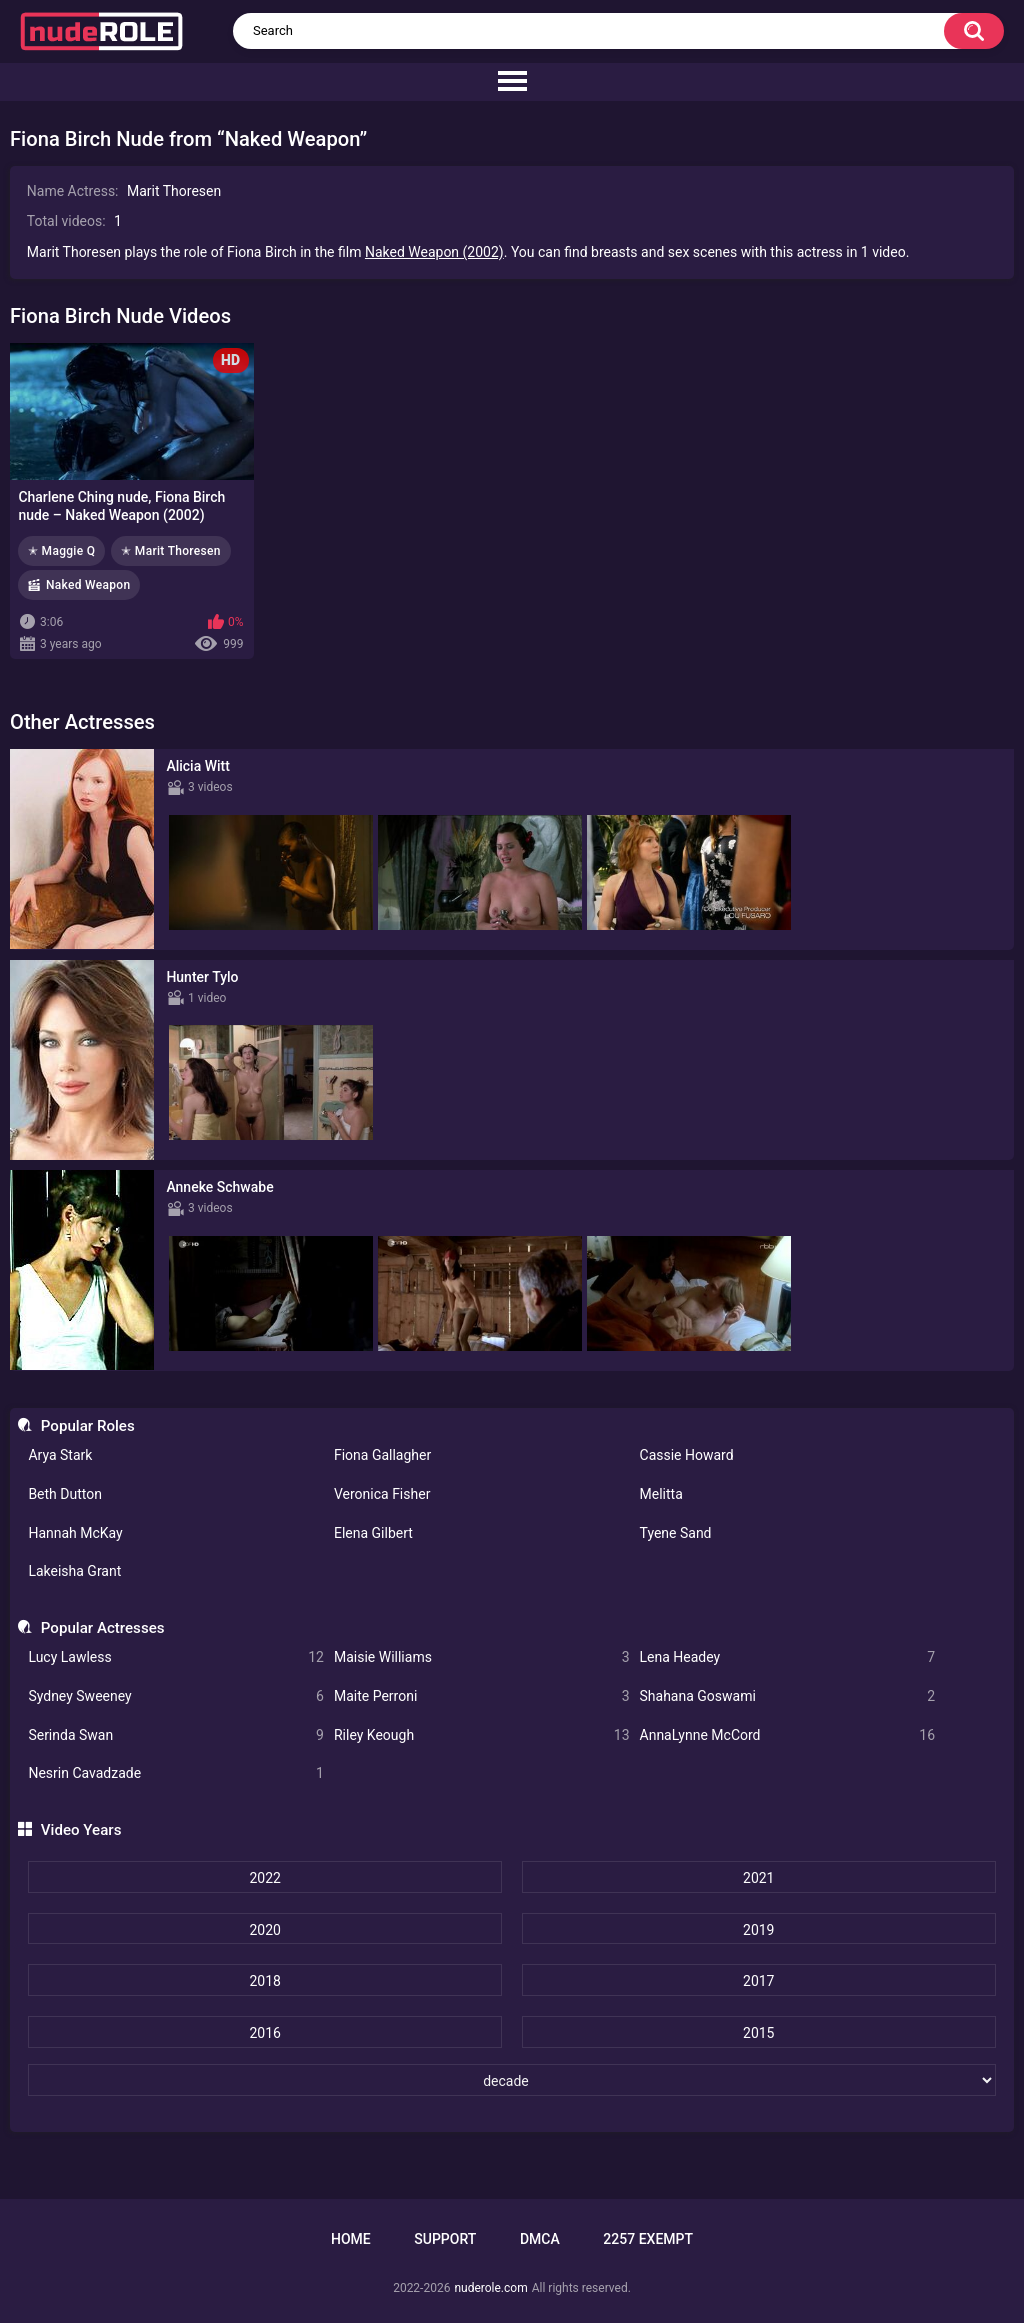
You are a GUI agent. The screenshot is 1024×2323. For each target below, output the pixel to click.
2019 (758, 1930)
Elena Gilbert (373, 1533)
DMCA (540, 2239)
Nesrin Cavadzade (176, 1773)
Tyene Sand (676, 1533)
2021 (758, 1878)
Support (445, 2239)
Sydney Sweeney (176, 1696)
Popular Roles (88, 1426)
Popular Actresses (103, 1628)
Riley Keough (482, 1735)
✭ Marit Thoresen (170, 551)
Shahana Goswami (788, 1696)
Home (351, 2239)
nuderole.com (490, 2288)
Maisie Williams (482, 1657)
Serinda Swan (176, 1735)
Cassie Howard (687, 1455)
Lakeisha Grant (74, 1571)
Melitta (661, 1494)
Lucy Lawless (176, 1657)
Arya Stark (60, 1455)
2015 (758, 2033)
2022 (264, 1878)
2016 (264, 2033)
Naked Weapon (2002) (434, 252)
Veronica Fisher (382, 1494)
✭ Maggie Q (61, 551)
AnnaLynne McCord (788, 1735)
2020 (264, 1930)
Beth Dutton (65, 1494)
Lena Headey (788, 1657)
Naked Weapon (88, 585)
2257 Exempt (648, 2239)
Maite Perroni (482, 1696)
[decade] (511, 2080)
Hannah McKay (75, 1533)
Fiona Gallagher (382, 1455)
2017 (758, 1981)
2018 (264, 1981)
